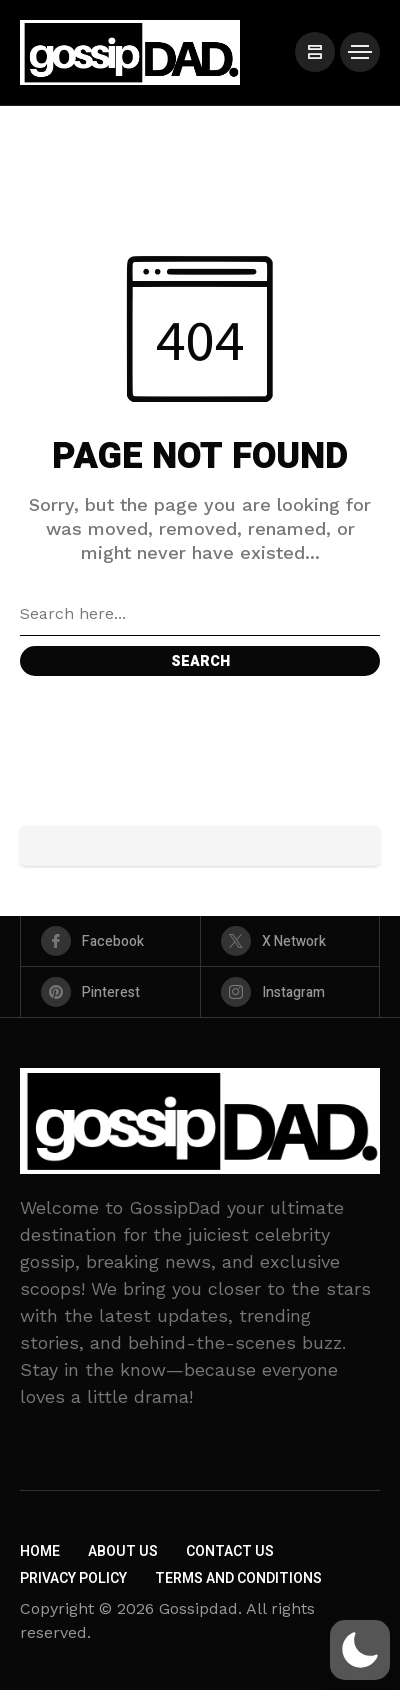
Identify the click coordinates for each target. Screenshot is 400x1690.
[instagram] (290, 992)
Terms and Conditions (238, 1578)
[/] (315, 52)
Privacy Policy (73, 1578)
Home (40, 1551)
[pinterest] (110, 992)
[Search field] (200, 614)
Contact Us (230, 1551)
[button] (360, 1650)
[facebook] (110, 941)
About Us (123, 1551)
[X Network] (290, 941)
